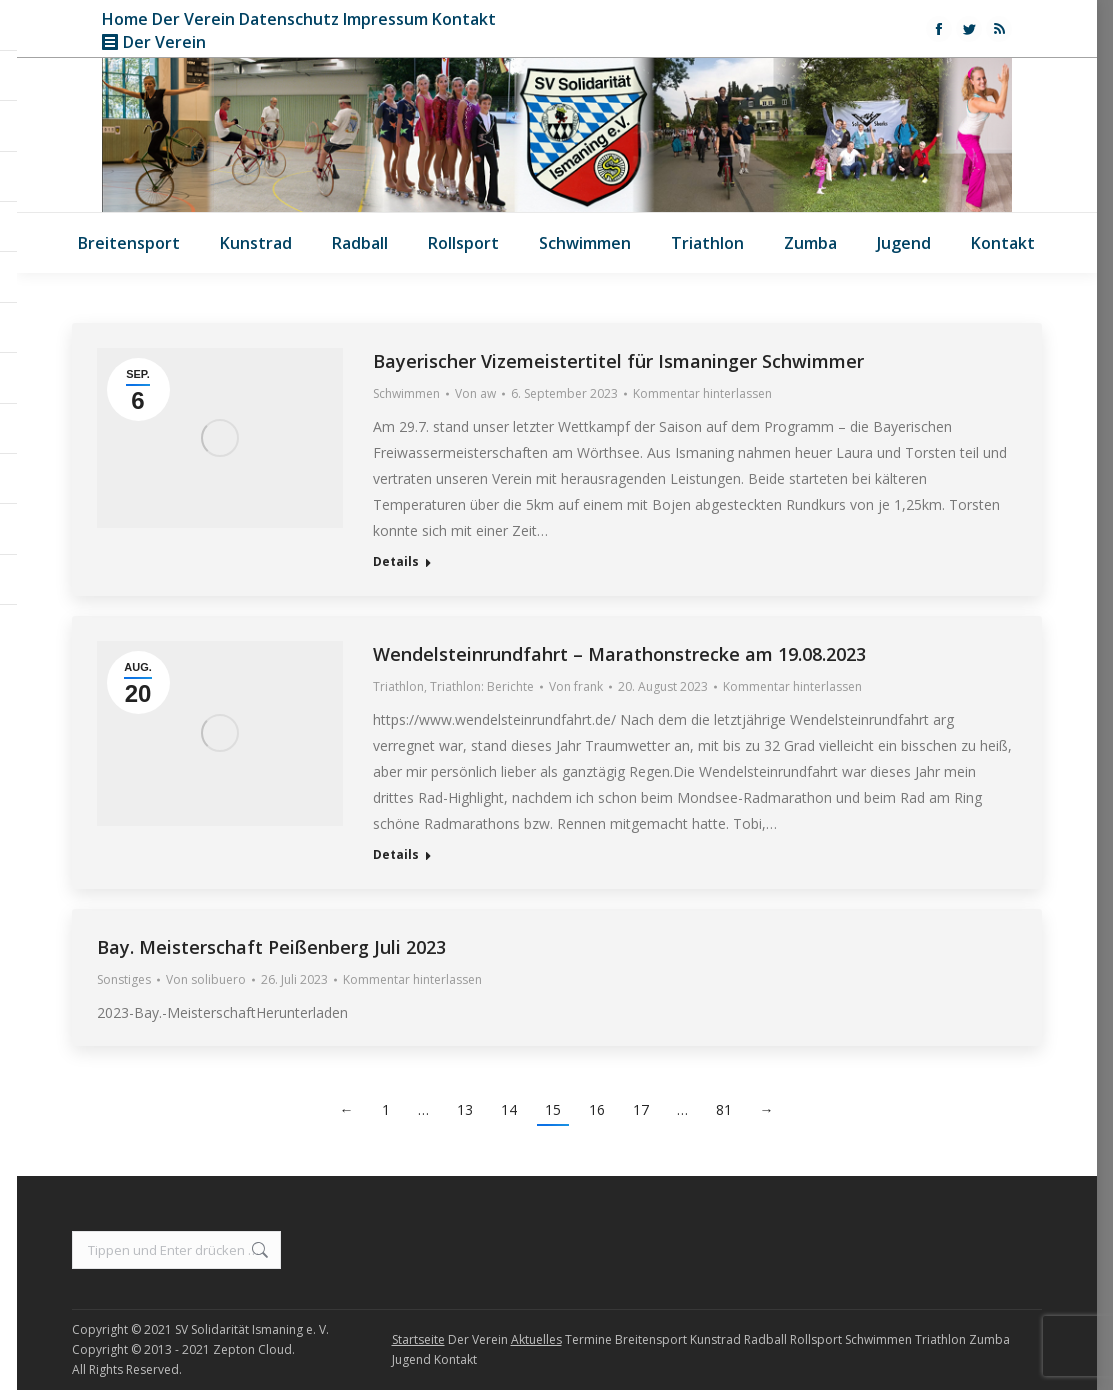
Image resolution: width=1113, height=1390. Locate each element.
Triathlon (398, 686)
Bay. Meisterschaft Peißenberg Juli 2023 (271, 947)
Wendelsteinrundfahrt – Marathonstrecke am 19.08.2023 (619, 654)
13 (465, 1109)
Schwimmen (406, 393)
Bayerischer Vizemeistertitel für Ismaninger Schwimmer (618, 361)
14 (509, 1109)
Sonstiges (124, 979)
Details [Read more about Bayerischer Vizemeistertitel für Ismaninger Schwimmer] (396, 562)
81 (724, 1109)
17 (641, 1109)
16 (597, 1109)
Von (475, 393)
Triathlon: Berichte (482, 686)
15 (553, 1109)
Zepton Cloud (252, 1349)
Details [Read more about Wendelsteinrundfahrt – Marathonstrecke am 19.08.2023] (396, 855)
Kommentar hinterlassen (702, 393)
